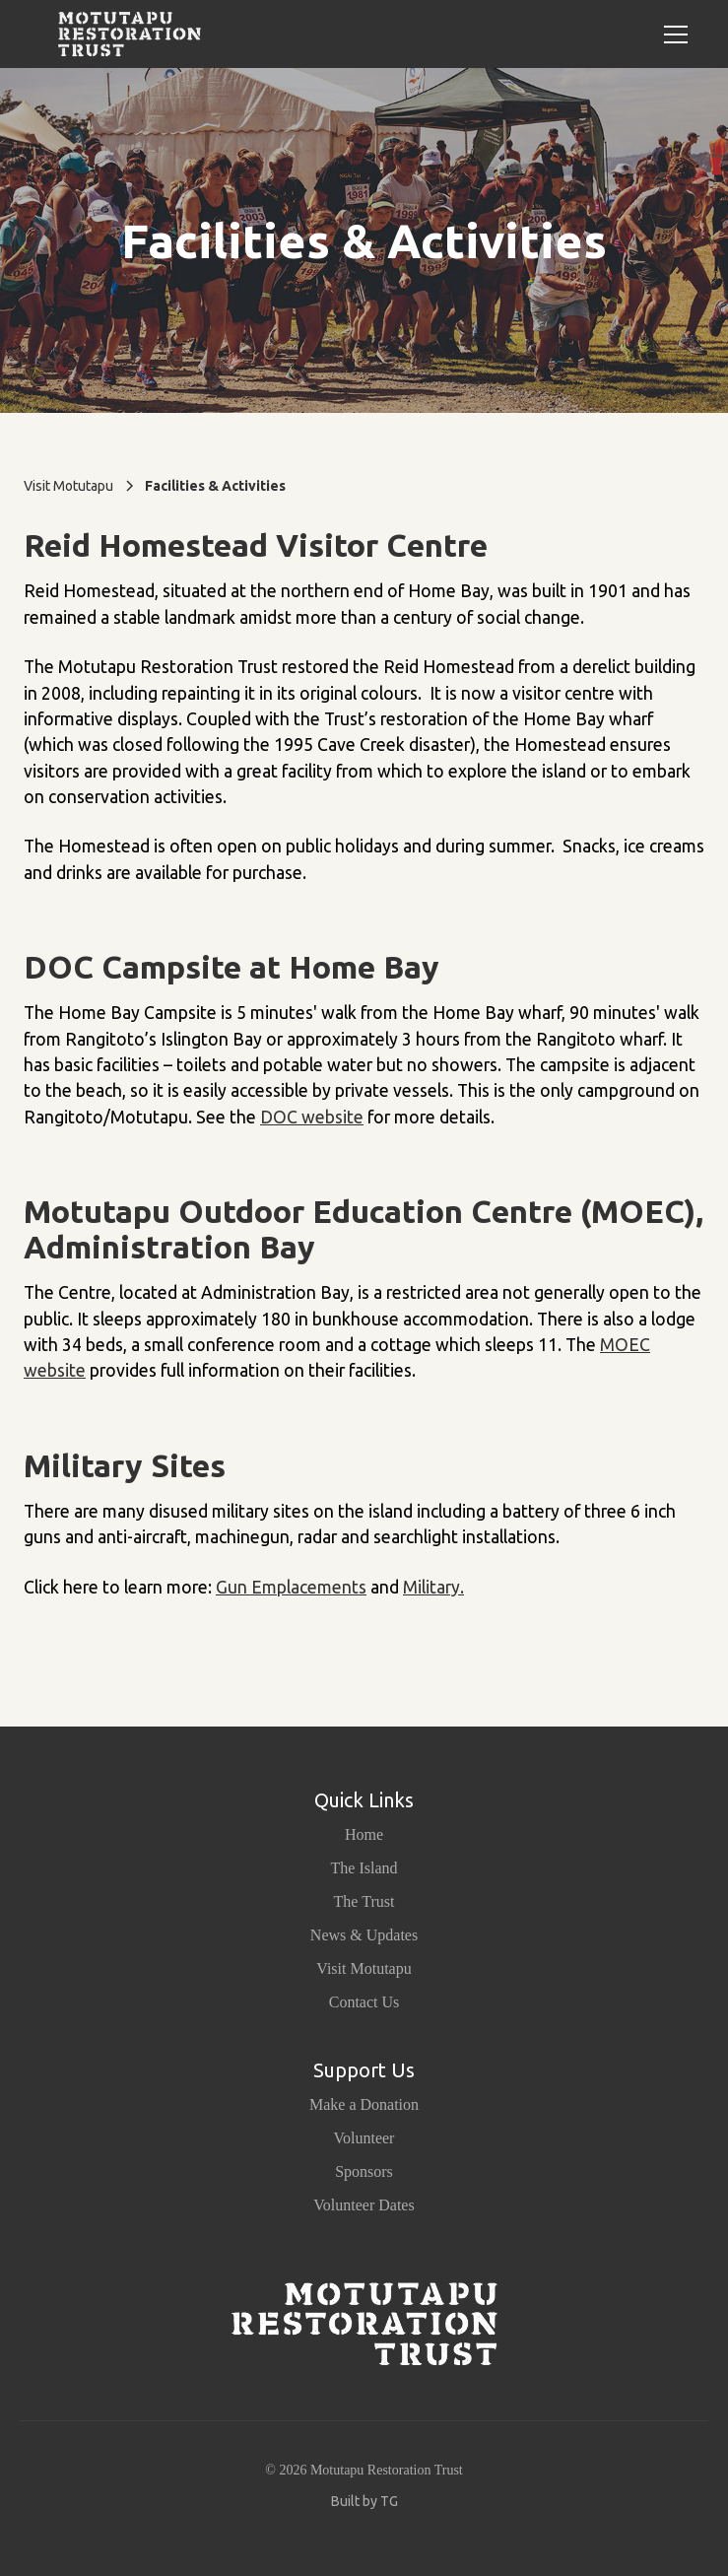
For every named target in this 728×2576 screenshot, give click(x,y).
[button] (672, 34)
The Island (364, 1868)
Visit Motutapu (363, 1968)
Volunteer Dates (363, 2205)
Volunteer (364, 2138)
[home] (125, 34)
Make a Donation (364, 2104)
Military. (433, 1587)
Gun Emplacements (291, 1587)
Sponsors (364, 2171)
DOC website (312, 1117)
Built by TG (364, 2501)
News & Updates (364, 1935)
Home (364, 1834)
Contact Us (364, 2002)
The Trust (364, 1901)
